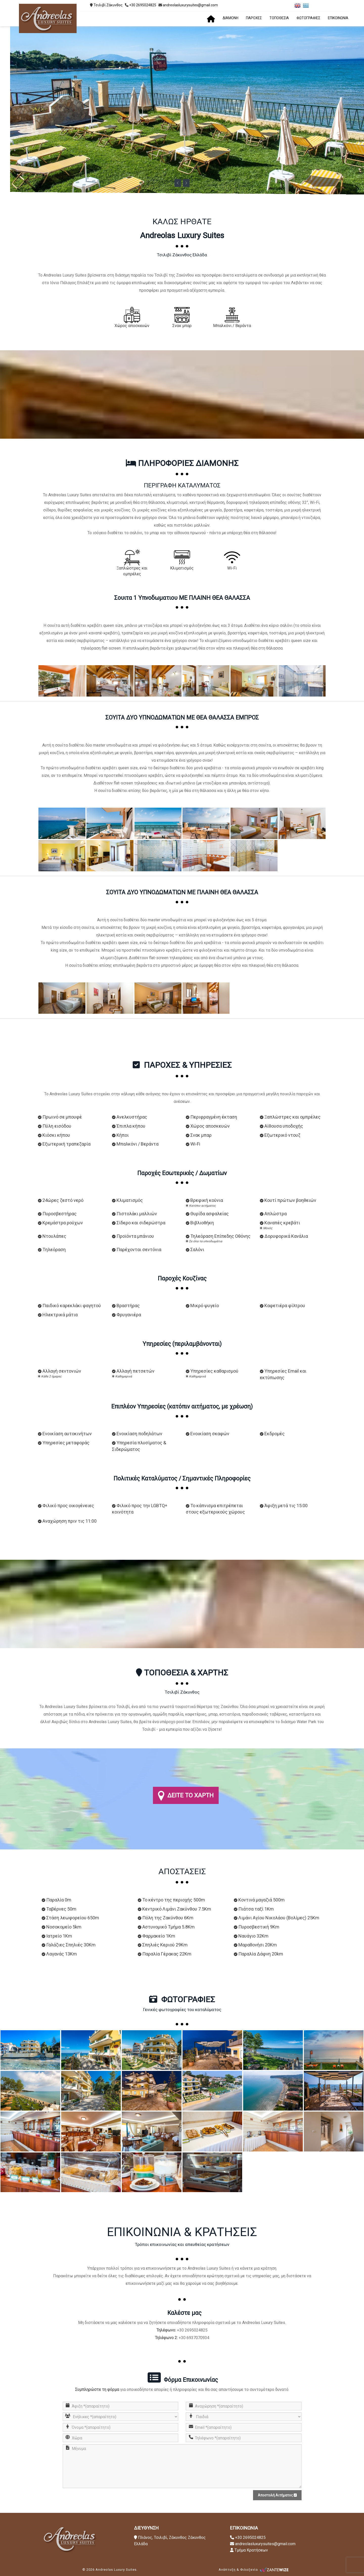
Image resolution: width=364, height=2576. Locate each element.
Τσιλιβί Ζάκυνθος (108, 5)
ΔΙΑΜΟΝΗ (230, 18)
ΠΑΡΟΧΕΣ (254, 18)
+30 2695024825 (142, 5)
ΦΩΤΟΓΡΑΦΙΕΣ (308, 18)
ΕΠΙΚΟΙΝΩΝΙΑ (338, 18)
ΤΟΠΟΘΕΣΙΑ (279, 18)
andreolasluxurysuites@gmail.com (190, 5)
